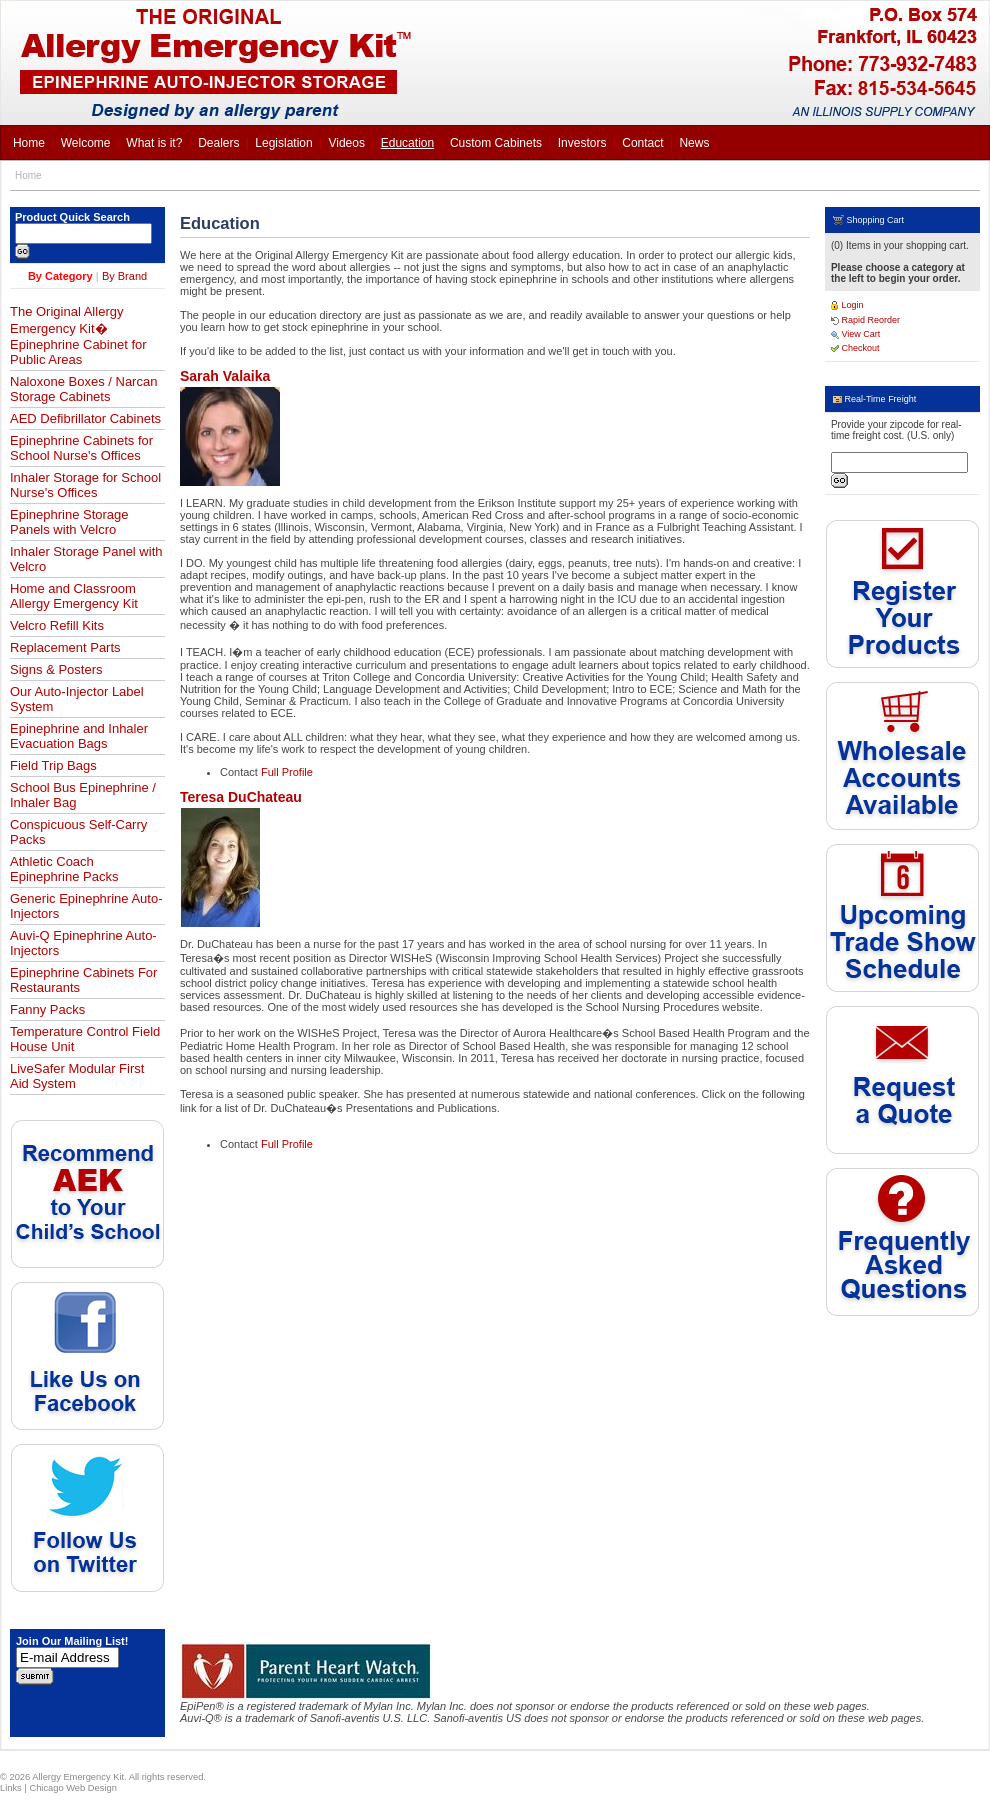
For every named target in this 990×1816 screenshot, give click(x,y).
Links (11, 1788)
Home (28, 175)
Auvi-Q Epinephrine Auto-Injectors (83, 943)
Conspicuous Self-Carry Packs (78, 832)
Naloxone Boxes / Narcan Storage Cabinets (83, 389)
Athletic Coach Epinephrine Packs (64, 869)
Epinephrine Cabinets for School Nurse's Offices (81, 448)
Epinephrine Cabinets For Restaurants (83, 980)
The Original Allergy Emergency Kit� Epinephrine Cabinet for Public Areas (78, 335)
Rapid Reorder (865, 320)
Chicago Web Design (72, 1788)
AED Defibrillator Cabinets (85, 418)
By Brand (124, 276)
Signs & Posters (56, 669)
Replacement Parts (65, 647)
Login (847, 305)
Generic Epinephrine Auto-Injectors (86, 906)
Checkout (855, 348)
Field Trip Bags (53, 765)
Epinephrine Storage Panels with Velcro (69, 522)
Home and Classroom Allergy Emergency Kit (74, 596)
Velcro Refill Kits (57, 625)
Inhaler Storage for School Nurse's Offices (85, 485)
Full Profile (287, 772)
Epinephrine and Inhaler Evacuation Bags (79, 736)
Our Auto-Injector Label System (77, 699)
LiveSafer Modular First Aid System (77, 1076)
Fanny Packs (47, 1009)
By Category (60, 276)
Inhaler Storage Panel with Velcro (86, 559)
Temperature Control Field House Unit (85, 1039)
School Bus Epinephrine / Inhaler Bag (83, 795)
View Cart (855, 334)
